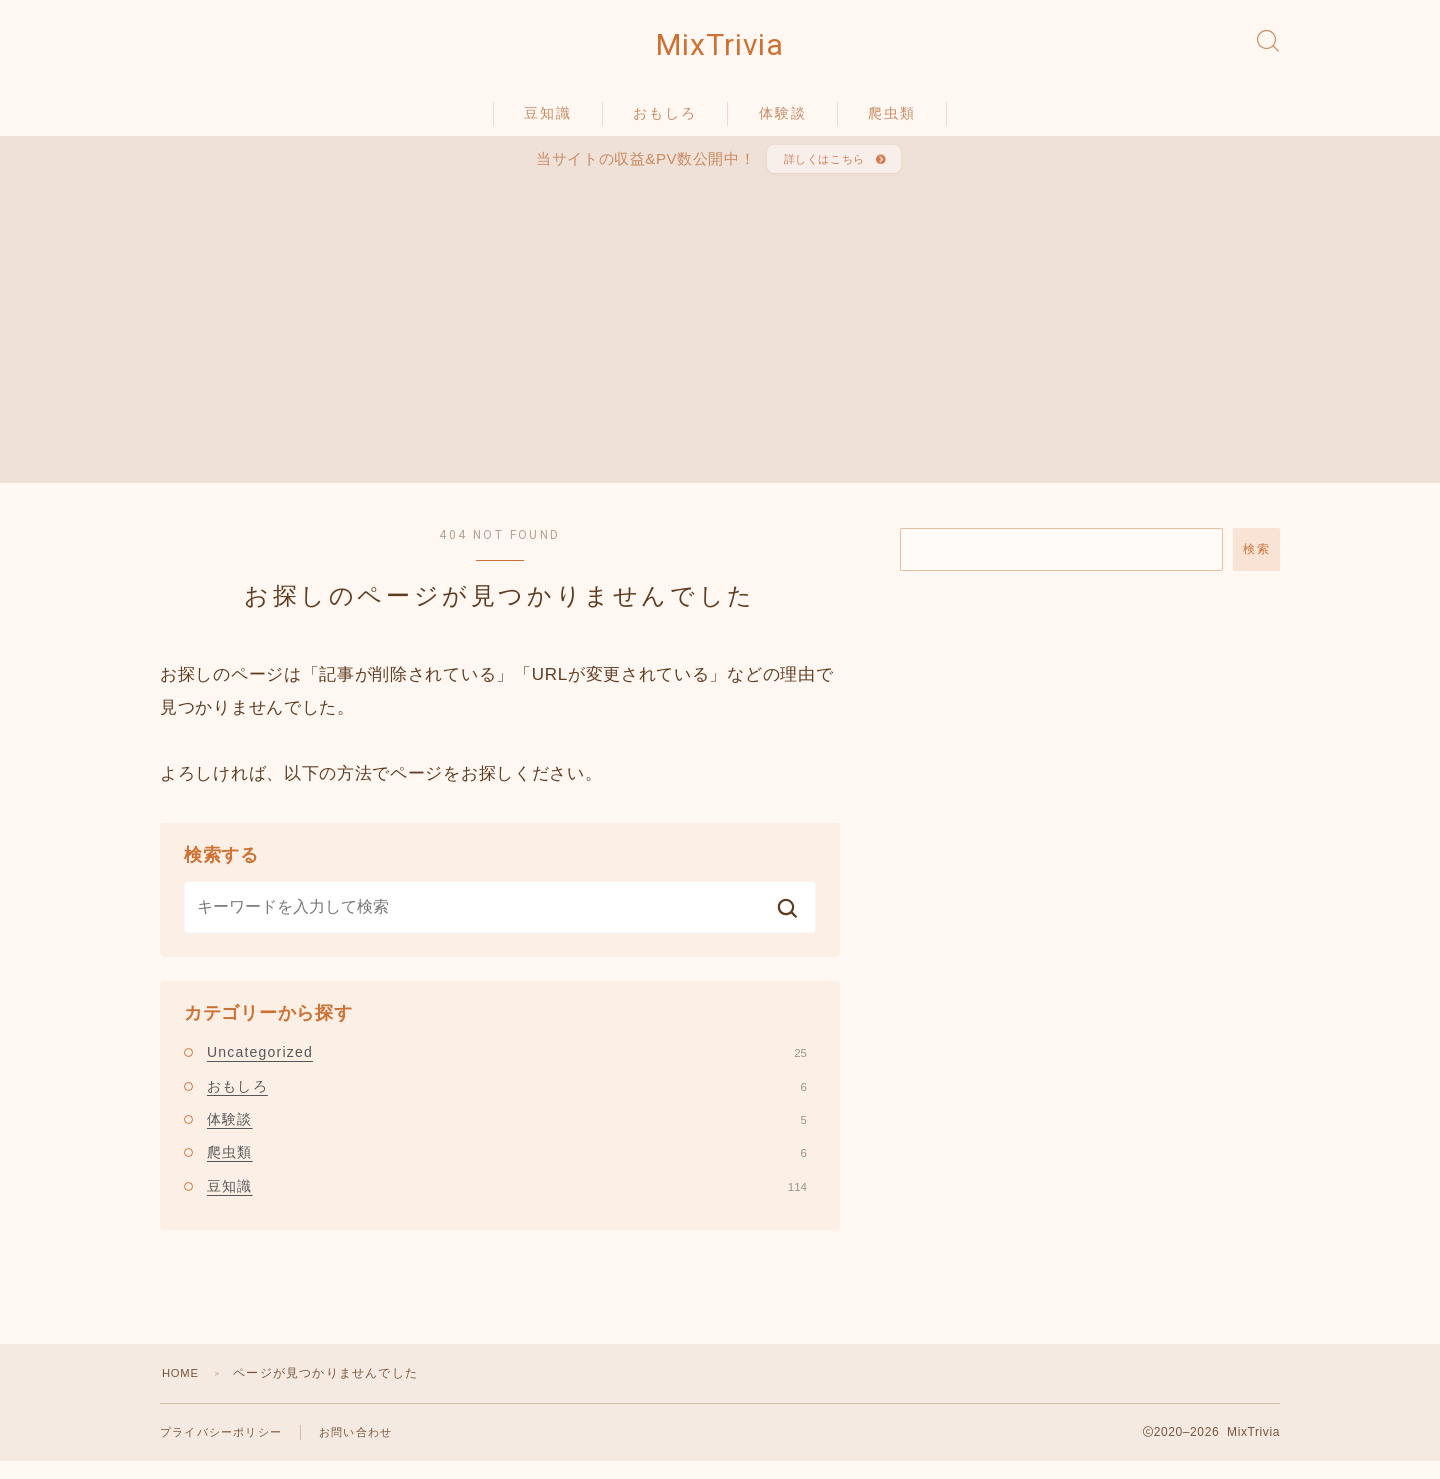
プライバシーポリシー (226, 1449)
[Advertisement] (720, 340)
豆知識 (548, 123)
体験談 (783, 123)
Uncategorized (507, 1068)
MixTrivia (720, 50)
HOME (182, 1389)
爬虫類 (892, 123)
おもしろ (665, 123)
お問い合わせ (368, 1449)
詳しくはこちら (822, 172)
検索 (1256, 565)
